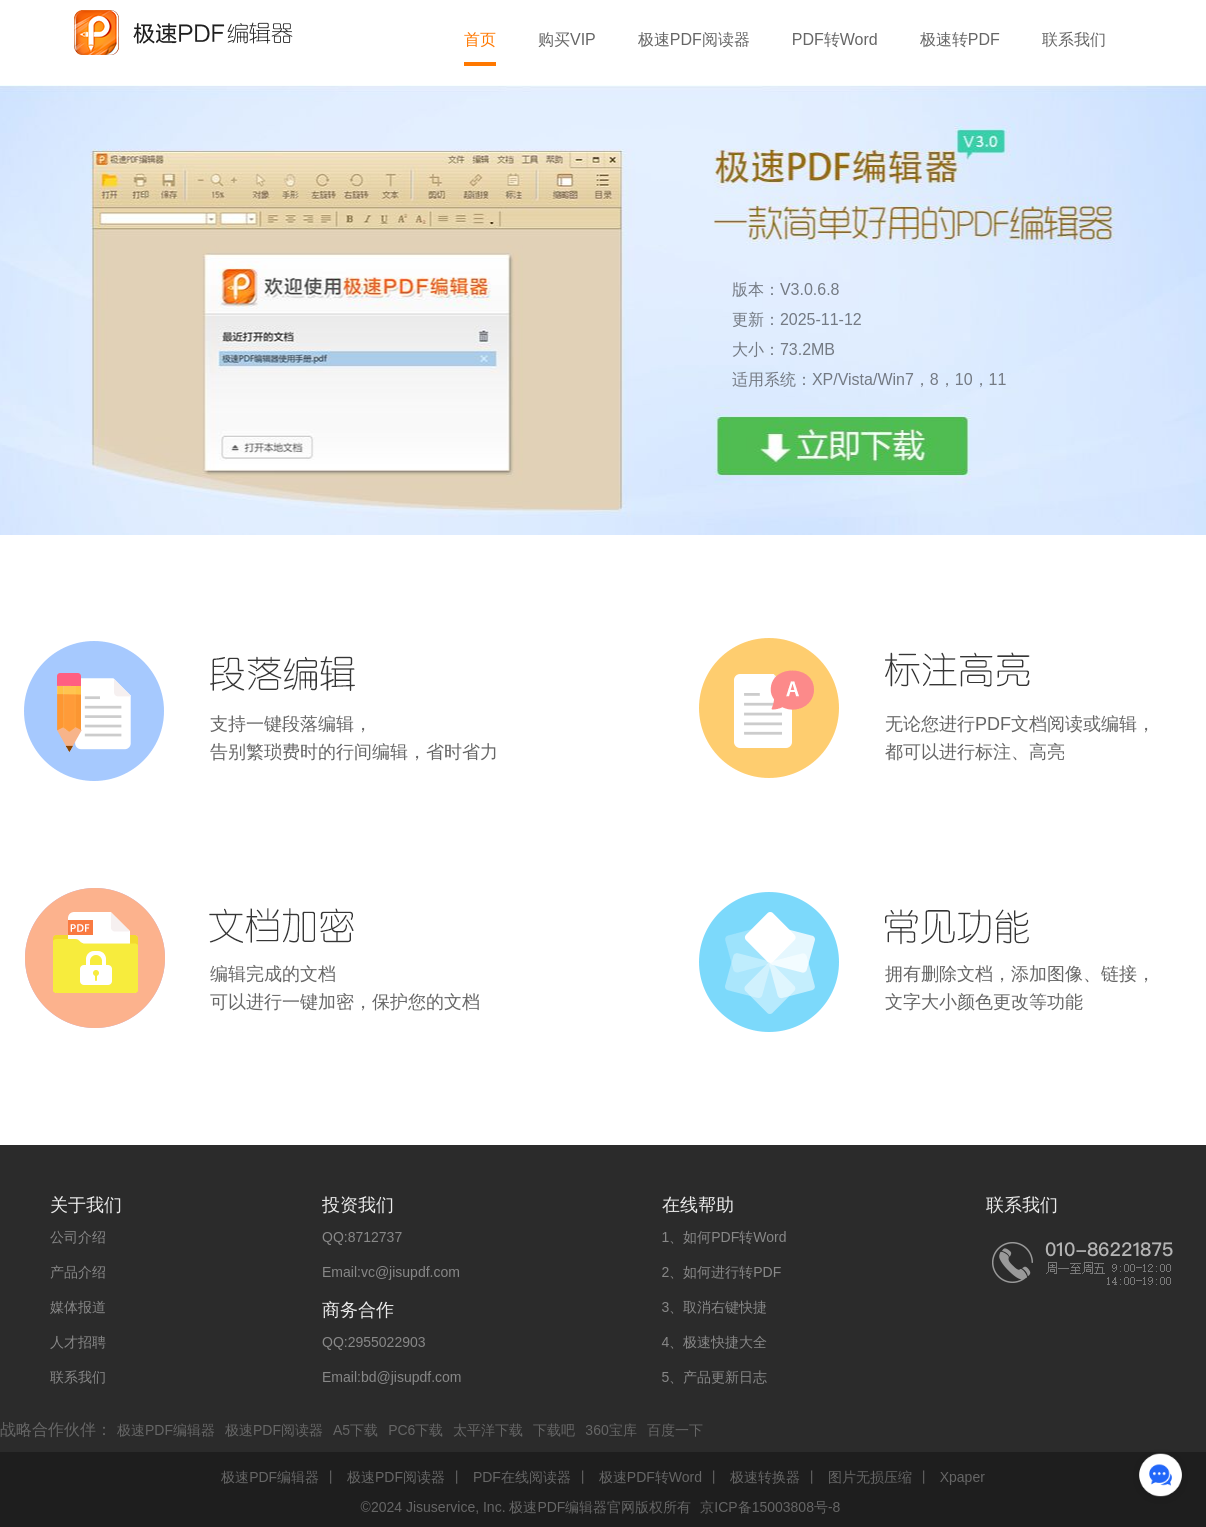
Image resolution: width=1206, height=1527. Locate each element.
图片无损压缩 (870, 1477)
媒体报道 (78, 1307)
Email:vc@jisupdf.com (391, 1272)
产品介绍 (78, 1272)
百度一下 (675, 1430)
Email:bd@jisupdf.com (392, 1377)
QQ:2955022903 (374, 1342)
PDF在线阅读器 (522, 1477)
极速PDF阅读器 (694, 39)
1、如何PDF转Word (724, 1237)
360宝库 (610, 1430)
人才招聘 (78, 1342)
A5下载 (355, 1430)
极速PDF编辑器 (166, 1430)
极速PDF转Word (650, 1477)
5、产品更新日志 (715, 1377)
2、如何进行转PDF (722, 1272)
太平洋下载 (488, 1430)
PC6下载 (415, 1430)
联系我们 (1074, 39)
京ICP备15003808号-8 (770, 1507)
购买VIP (567, 39)
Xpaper (962, 1477)
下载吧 (554, 1430)
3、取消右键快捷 (715, 1307)
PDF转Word (835, 39)
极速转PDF (960, 39)
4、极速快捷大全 (715, 1342)
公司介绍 (78, 1237)
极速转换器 (765, 1477)
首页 (480, 39)
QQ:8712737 (362, 1237)
